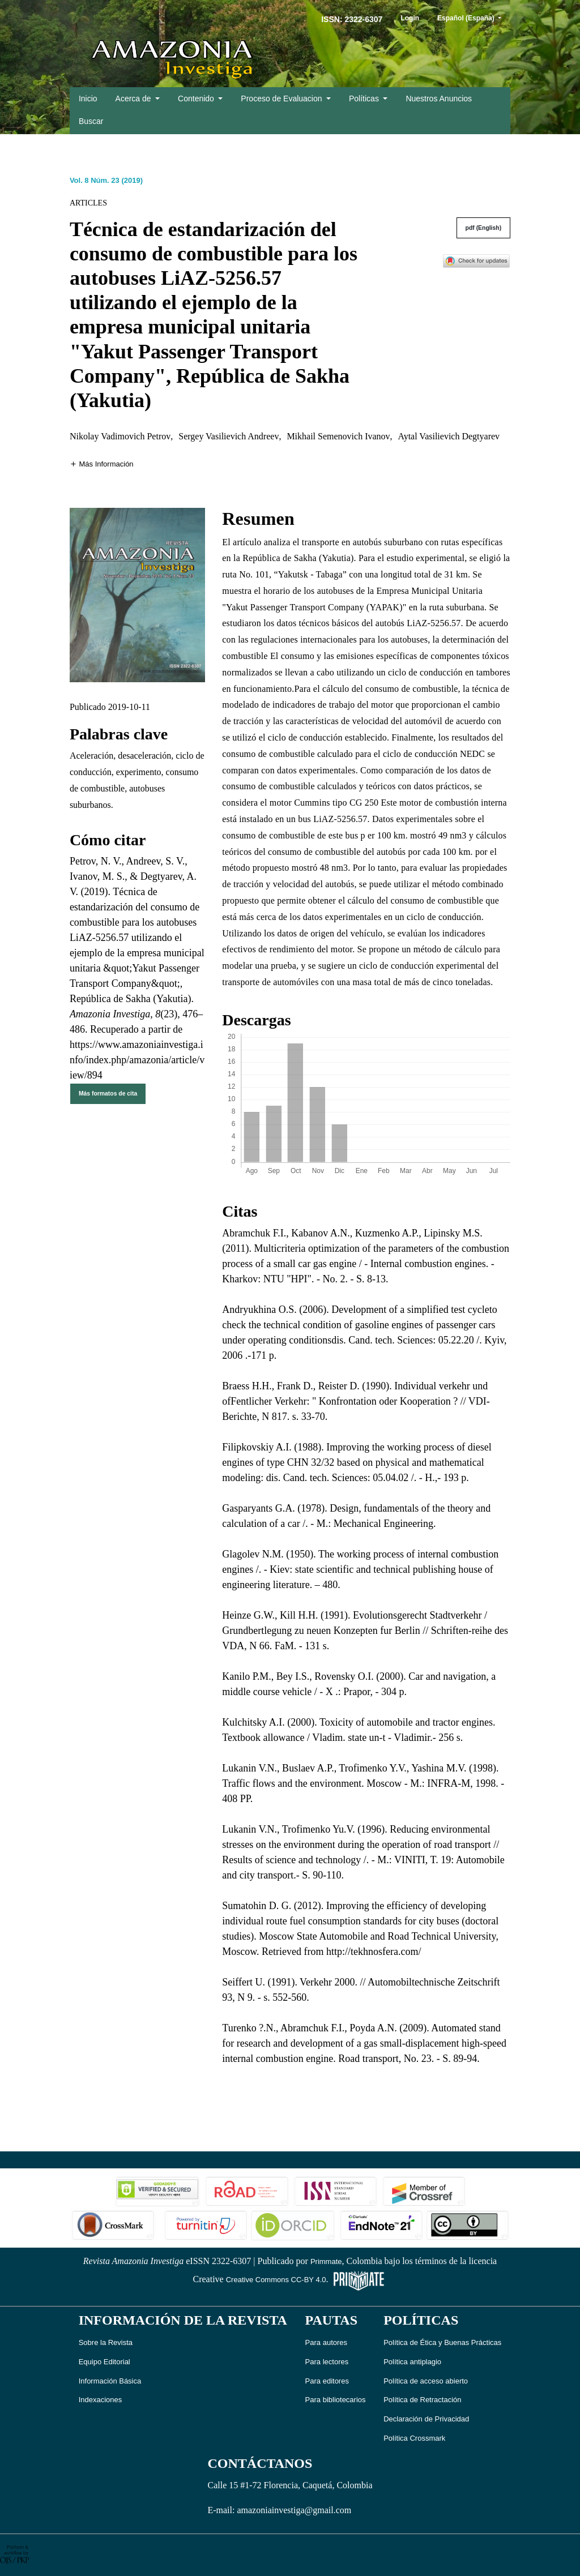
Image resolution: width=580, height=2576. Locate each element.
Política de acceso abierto (425, 2381)
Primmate (326, 2261)
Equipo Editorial (104, 2361)
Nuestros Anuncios (439, 98)
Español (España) (473, 17)
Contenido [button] (197, 98)
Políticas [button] (365, 98)
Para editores (327, 2381)
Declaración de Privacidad (426, 2419)
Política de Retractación (422, 2399)
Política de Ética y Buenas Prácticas (442, 2342)
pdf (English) (484, 228)
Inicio (88, 98)
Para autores (326, 2342)
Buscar (91, 121)
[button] (102, 463)
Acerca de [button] (134, 98)
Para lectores (327, 2361)
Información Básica (110, 2381)
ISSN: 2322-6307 (351, 19)
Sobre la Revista (106, 2342)
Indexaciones (100, 2399)
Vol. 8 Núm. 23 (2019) (106, 180)
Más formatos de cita (108, 1093)
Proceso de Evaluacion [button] (282, 98)
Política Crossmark (414, 2438)
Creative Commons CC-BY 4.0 (276, 2280)
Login (409, 18)
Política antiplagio (412, 2361)
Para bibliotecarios (335, 2399)
